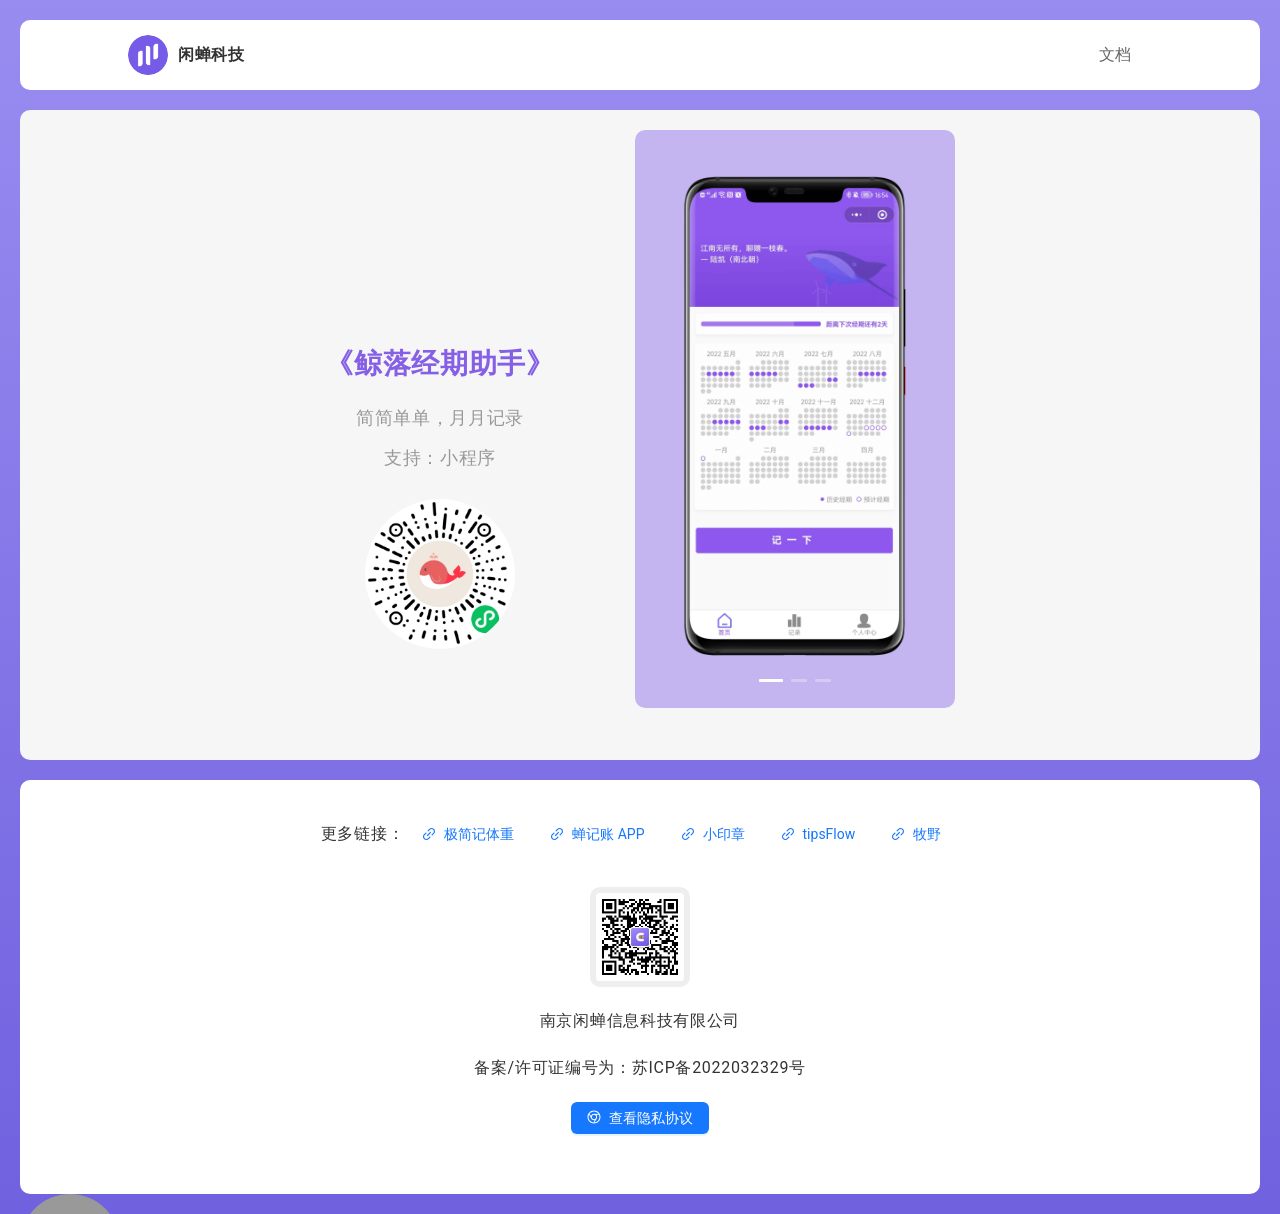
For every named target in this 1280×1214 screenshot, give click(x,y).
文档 (1115, 54)
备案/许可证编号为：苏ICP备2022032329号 (640, 1067)
